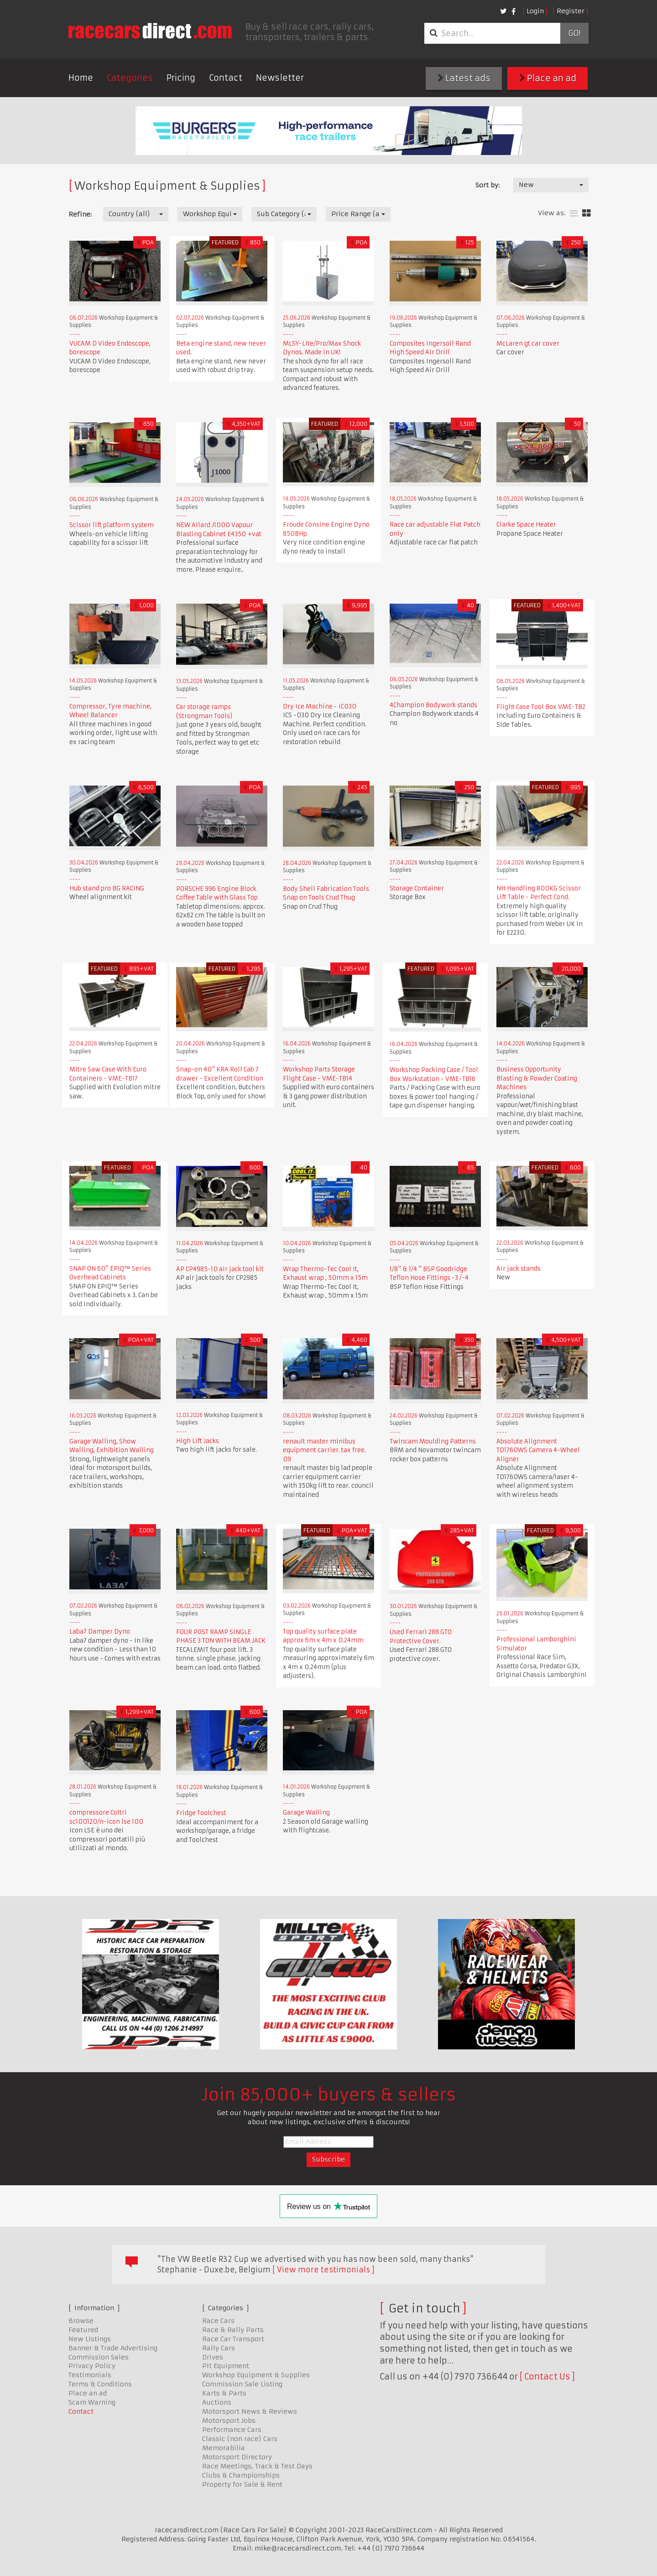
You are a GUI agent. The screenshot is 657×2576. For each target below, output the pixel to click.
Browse (81, 2321)
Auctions (216, 2402)
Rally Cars (218, 2348)
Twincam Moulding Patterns (433, 1441)
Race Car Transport (233, 2339)
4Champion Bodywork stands (433, 705)
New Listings (89, 2339)
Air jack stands (518, 1268)
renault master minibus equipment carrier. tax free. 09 (324, 1450)
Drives (212, 2357)
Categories (130, 77)
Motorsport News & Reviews (249, 2411)
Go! (574, 33)
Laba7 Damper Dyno (99, 1631)
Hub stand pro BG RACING (106, 888)
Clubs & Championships (241, 2475)
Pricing (181, 77)
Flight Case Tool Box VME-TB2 (540, 707)
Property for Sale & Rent (242, 2484)
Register (570, 11)
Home (80, 77)
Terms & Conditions (100, 2384)
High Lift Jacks (197, 1441)
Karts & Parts (224, 2393)
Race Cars (218, 2321)
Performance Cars (231, 2430)
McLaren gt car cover (527, 343)
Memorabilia (223, 2448)
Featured (83, 2330)
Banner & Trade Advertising (112, 2348)
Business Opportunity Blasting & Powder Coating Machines (536, 1078)
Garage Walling (306, 1812)
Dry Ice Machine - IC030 (319, 706)
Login (535, 11)
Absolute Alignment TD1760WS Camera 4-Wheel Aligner (538, 1450)
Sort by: (487, 185)
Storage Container (417, 888)
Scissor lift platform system (111, 525)
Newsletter (280, 77)
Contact (225, 77)
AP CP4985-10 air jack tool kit (220, 1269)
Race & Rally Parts (233, 2330)
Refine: (80, 214)
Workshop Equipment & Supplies (256, 2375)
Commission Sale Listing (242, 2384)
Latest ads (464, 78)
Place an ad (547, 78)
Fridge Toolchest (201, 1813)
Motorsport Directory (237, 2457)
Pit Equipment (225, 2366)
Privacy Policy (91, 2366)
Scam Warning (91, 2402)
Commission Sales (98, 2357)
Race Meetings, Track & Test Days (257, 2466)
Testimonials (89, 2375)
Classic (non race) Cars (239, 2439)
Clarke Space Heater (526, 524)
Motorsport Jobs (229, 2420)
